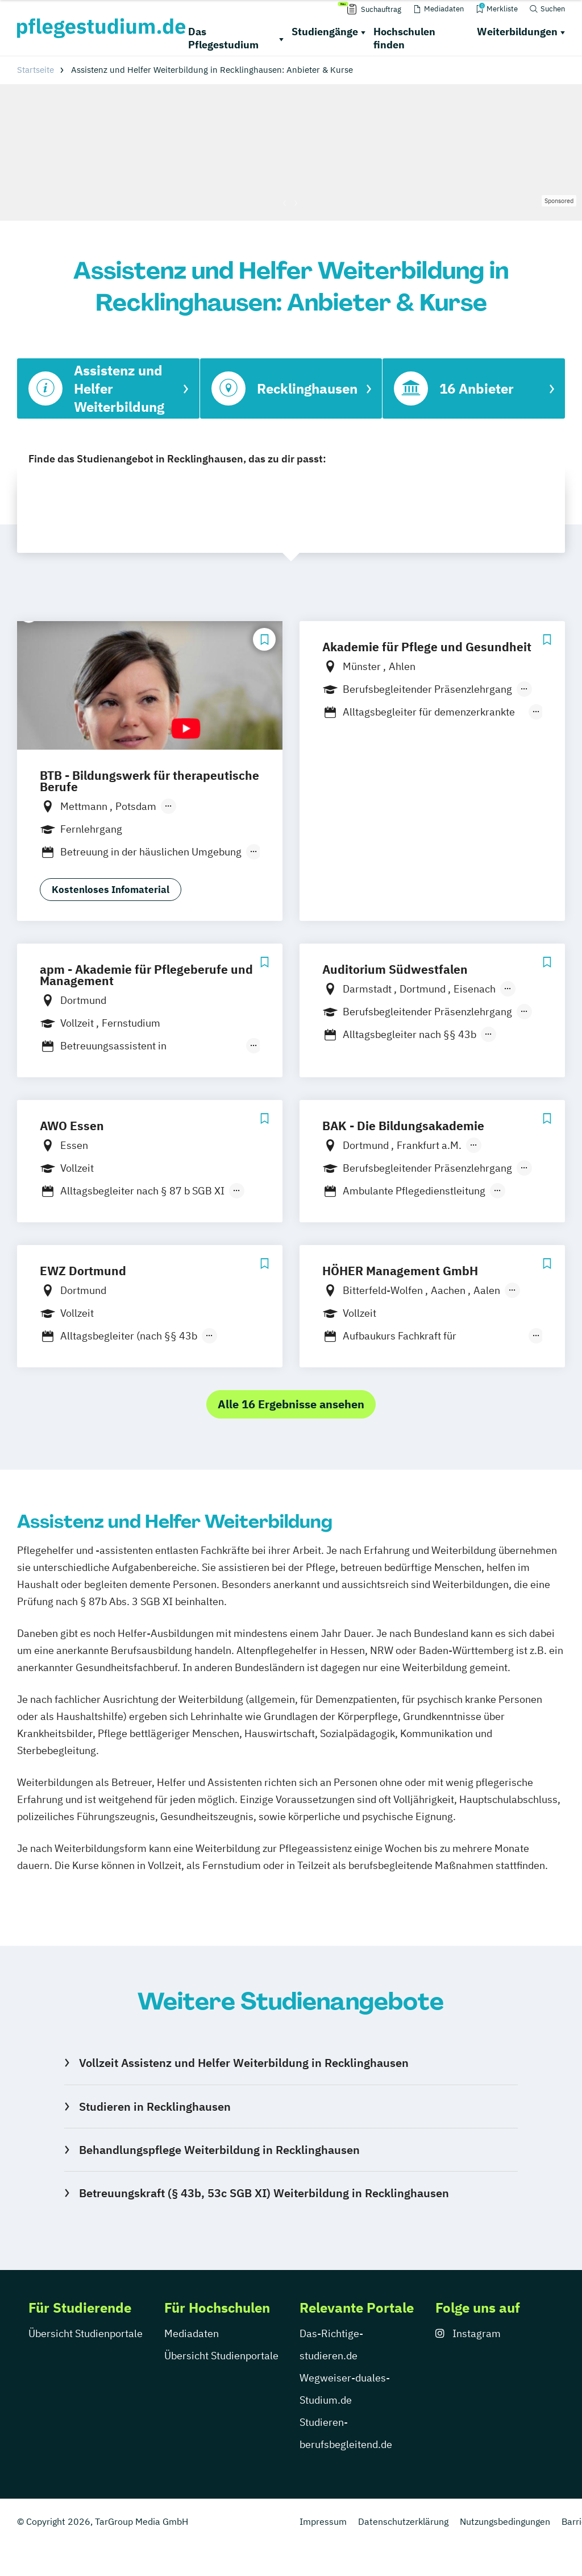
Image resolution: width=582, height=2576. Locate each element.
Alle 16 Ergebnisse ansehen (291, 1404)
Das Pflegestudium (223, 38)
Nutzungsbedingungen (505, 2521)
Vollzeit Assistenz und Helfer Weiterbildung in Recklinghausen (244, 2062)
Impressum (323, 2521)
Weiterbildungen (517, 31)
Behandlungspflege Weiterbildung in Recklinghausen (219, 2149)
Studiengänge (325, 31)
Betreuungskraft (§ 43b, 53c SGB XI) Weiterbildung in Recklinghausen (264, 2193)
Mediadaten (191, 2333)
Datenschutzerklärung (403, 2521)
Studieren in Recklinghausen (155, 2106)
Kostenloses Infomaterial (110, 889)
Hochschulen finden (404, 38)
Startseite (35, 69)
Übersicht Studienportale (85, 2333)
